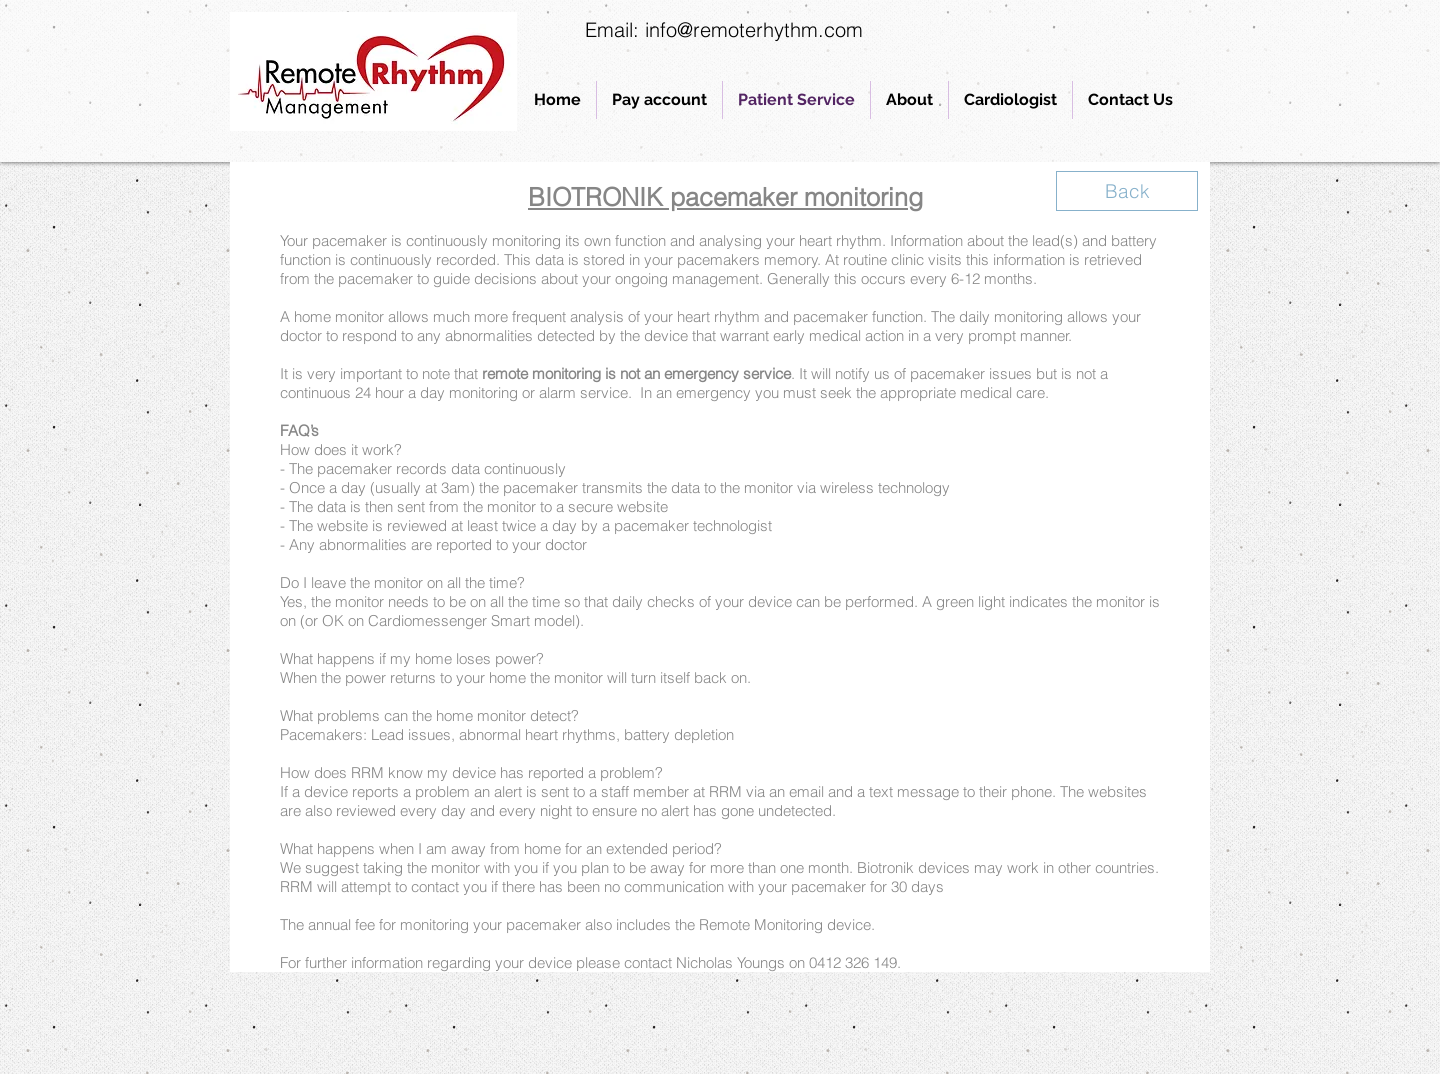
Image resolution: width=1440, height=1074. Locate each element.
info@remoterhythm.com (754, 29)
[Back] (1127, 191)
